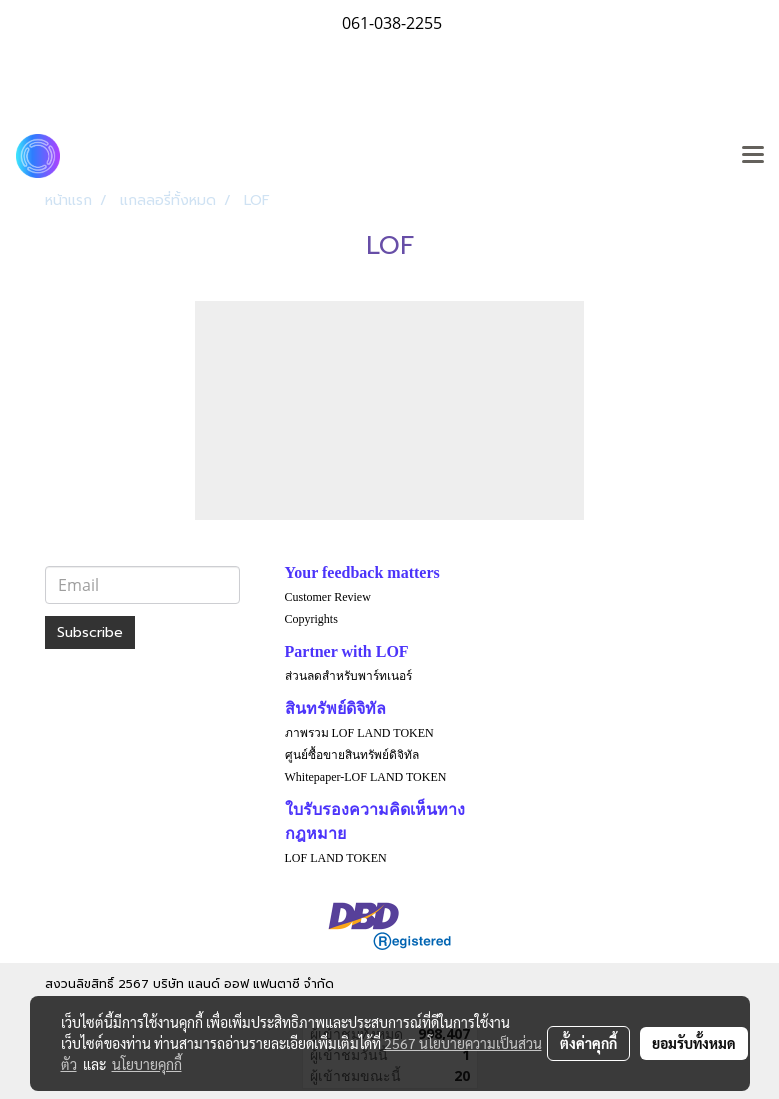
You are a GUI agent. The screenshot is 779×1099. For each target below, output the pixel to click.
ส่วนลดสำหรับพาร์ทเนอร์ (348, 676)
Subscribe (90, 632)
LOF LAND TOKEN (336, 858)
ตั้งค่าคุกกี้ (588, 1043)
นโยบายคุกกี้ (147, 1064)
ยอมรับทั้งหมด (694, 1043)
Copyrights (311, 619)
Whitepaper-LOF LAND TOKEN (366, 777)
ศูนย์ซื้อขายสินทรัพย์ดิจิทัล (352, 755)
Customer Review (328, 597)
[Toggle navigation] (753, 156)
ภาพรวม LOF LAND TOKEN (359, 733)
